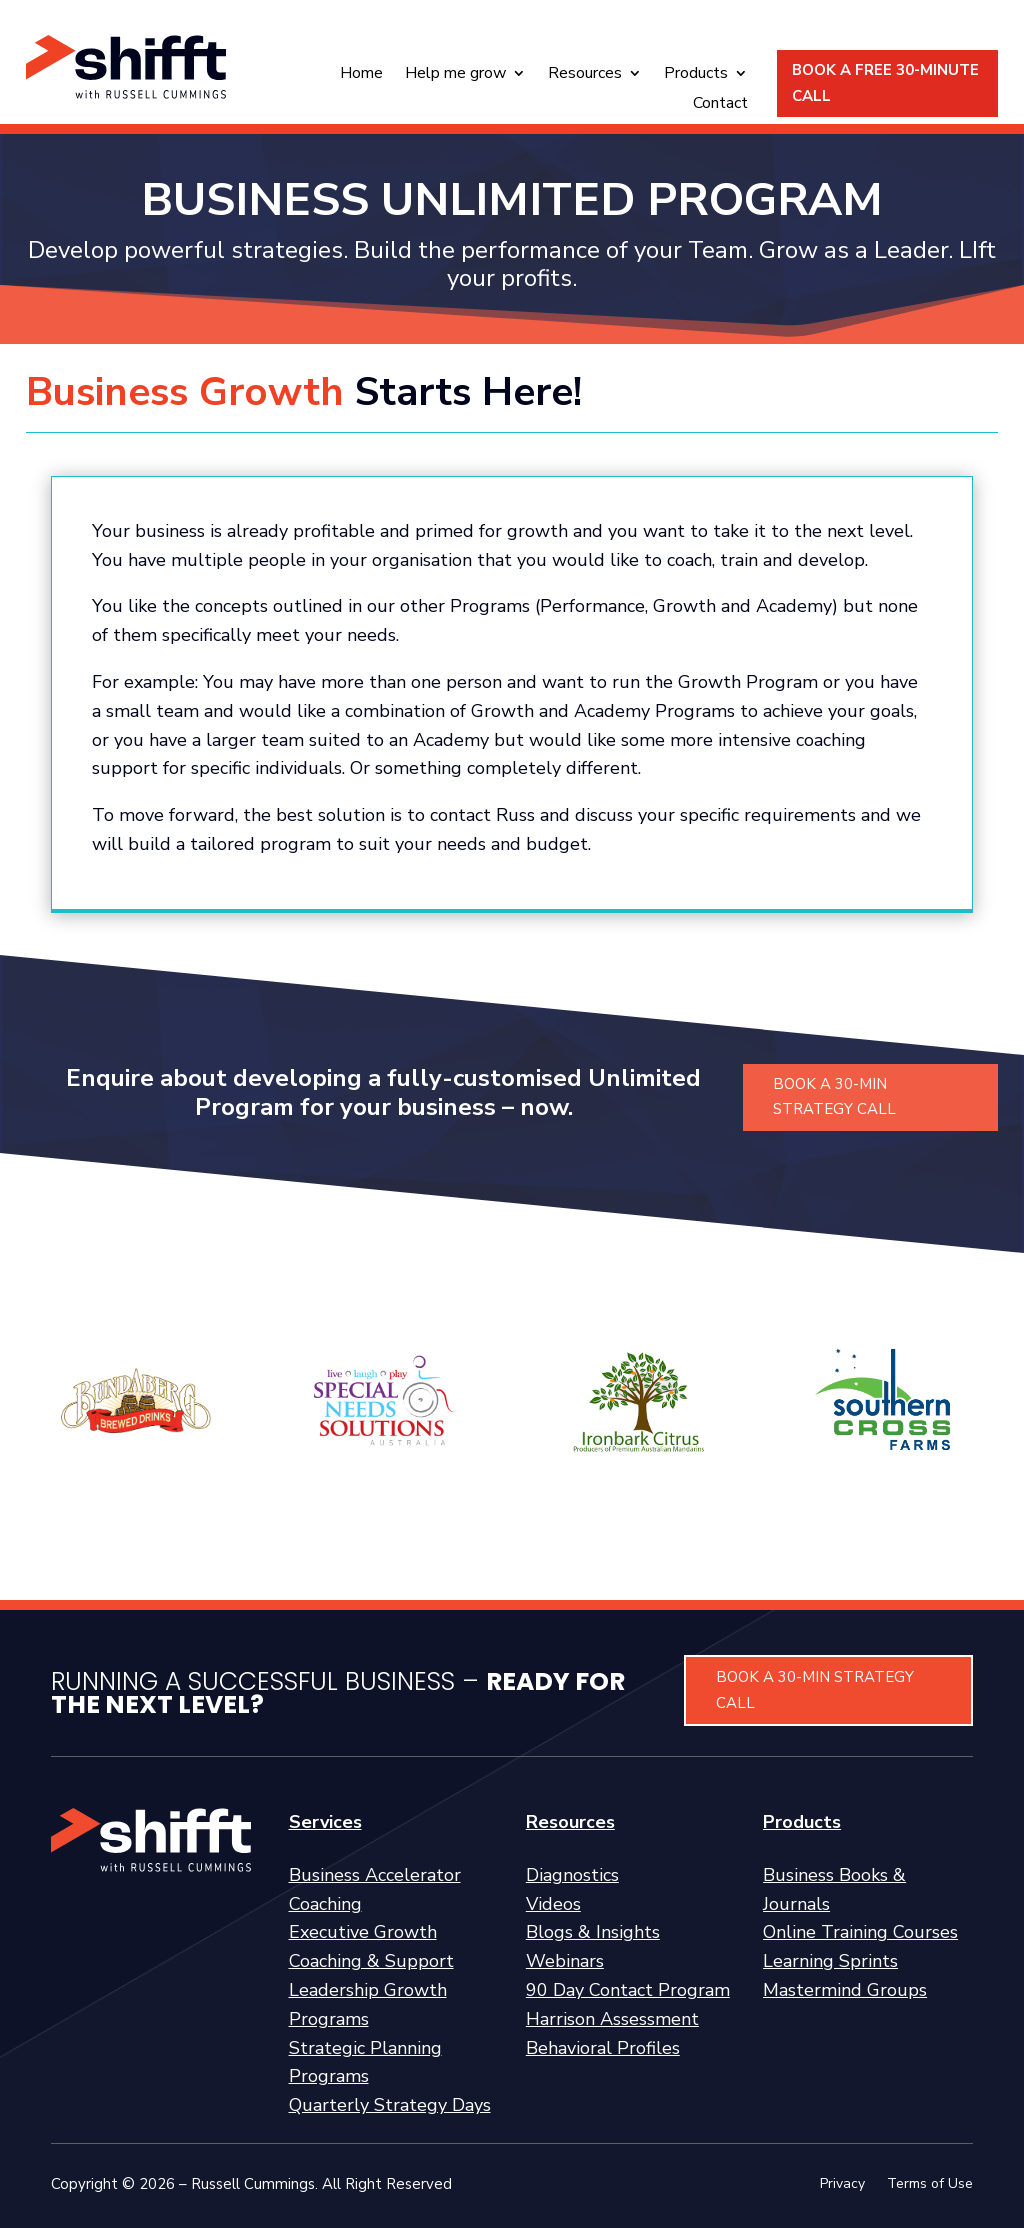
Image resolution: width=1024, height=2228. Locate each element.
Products (696, 75)
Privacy (842, 2185)
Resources (585, 75)
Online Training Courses (860, 1932)
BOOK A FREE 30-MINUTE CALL (885, 83)
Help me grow (455, 75)
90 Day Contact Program (628, 1990)
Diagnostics (572, 1875)
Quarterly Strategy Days (390, 2105)
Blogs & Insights (593, 1932)
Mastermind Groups (845, 1990)
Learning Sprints (830, 1961)
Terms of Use (930, 2185)
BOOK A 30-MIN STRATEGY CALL (834, 1097)
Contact (720, 105)
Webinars (565, 1961)
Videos (553, 1904)
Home (361, 75)
